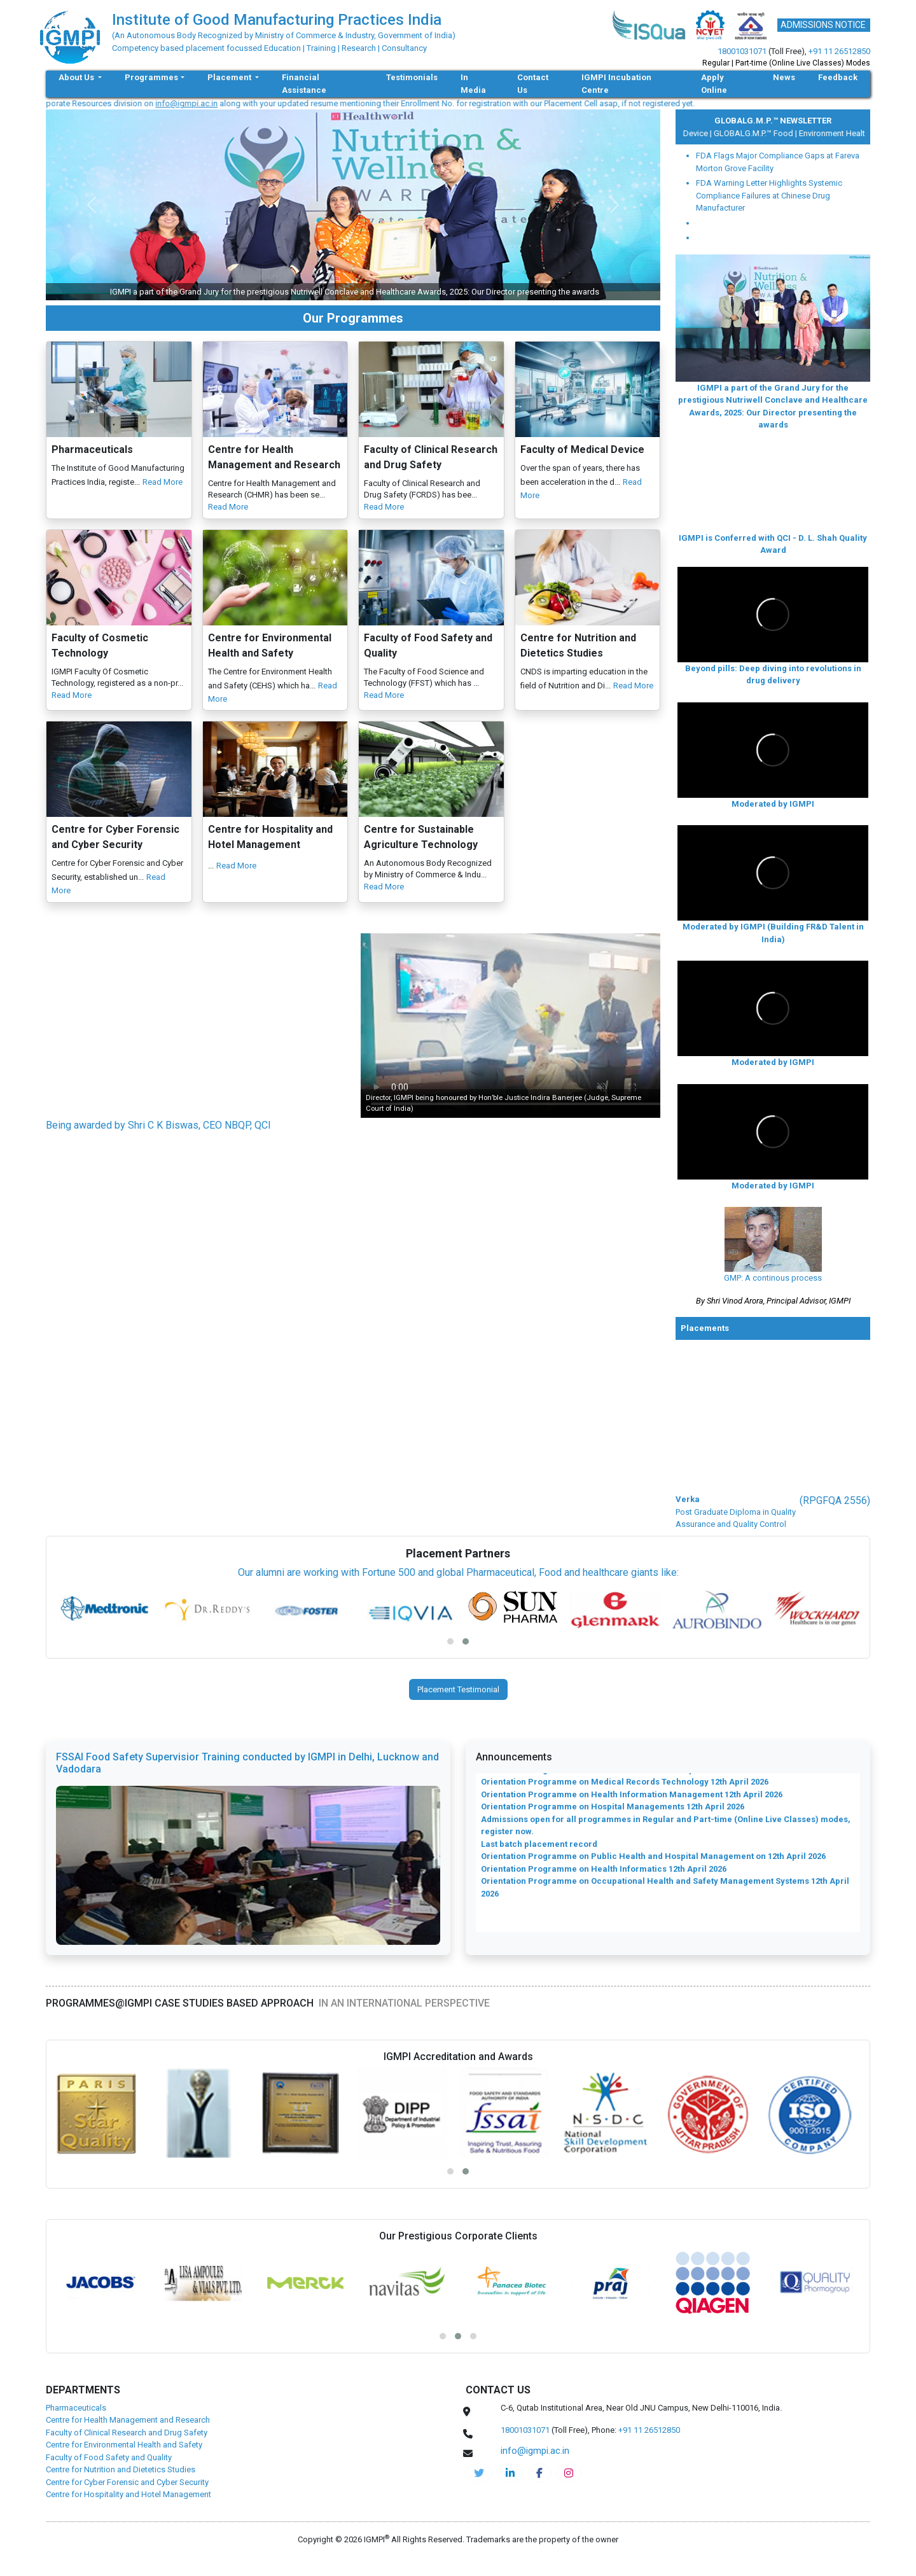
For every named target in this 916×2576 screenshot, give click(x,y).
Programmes (151, 77)
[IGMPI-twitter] (479, 2472)
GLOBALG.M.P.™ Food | (764, 133)
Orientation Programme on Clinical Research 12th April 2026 (602, 1781)
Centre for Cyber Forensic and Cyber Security (127, 2482)
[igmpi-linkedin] (510, 2472)
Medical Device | (690, 133)
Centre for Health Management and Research (128, 2420)
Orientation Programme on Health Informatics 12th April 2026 (603, 1880)
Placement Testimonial (458, 1689)
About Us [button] (77, 77)
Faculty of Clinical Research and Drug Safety (126, 2432)
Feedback (837, 77)
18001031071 (742, 51)
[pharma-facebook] (539, 2472)
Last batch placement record (539, 1855)
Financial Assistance (304, 84)
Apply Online (714, 84)
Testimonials (412, 77)
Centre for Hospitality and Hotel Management (128, 2494)
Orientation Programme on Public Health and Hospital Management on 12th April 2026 (653, 1867)
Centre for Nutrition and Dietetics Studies (120, 2469)
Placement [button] (230, 77)
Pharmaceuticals (76, 2407)
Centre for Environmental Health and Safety (124, 2444)
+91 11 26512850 (839, 51)
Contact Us (532, 84)
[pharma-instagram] (568, 2472)
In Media (473, 84)
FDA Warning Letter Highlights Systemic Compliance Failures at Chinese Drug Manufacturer (769, 195)
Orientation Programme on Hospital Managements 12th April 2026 (612, 1818)
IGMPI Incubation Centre (616, 84)
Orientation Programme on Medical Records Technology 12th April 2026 (624, 1793)
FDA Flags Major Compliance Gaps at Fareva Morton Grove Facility (777, 162)
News (784, 77)
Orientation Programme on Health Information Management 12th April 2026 (631, 1806)
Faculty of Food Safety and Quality (109, 2457)
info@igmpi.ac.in (210, 103)
